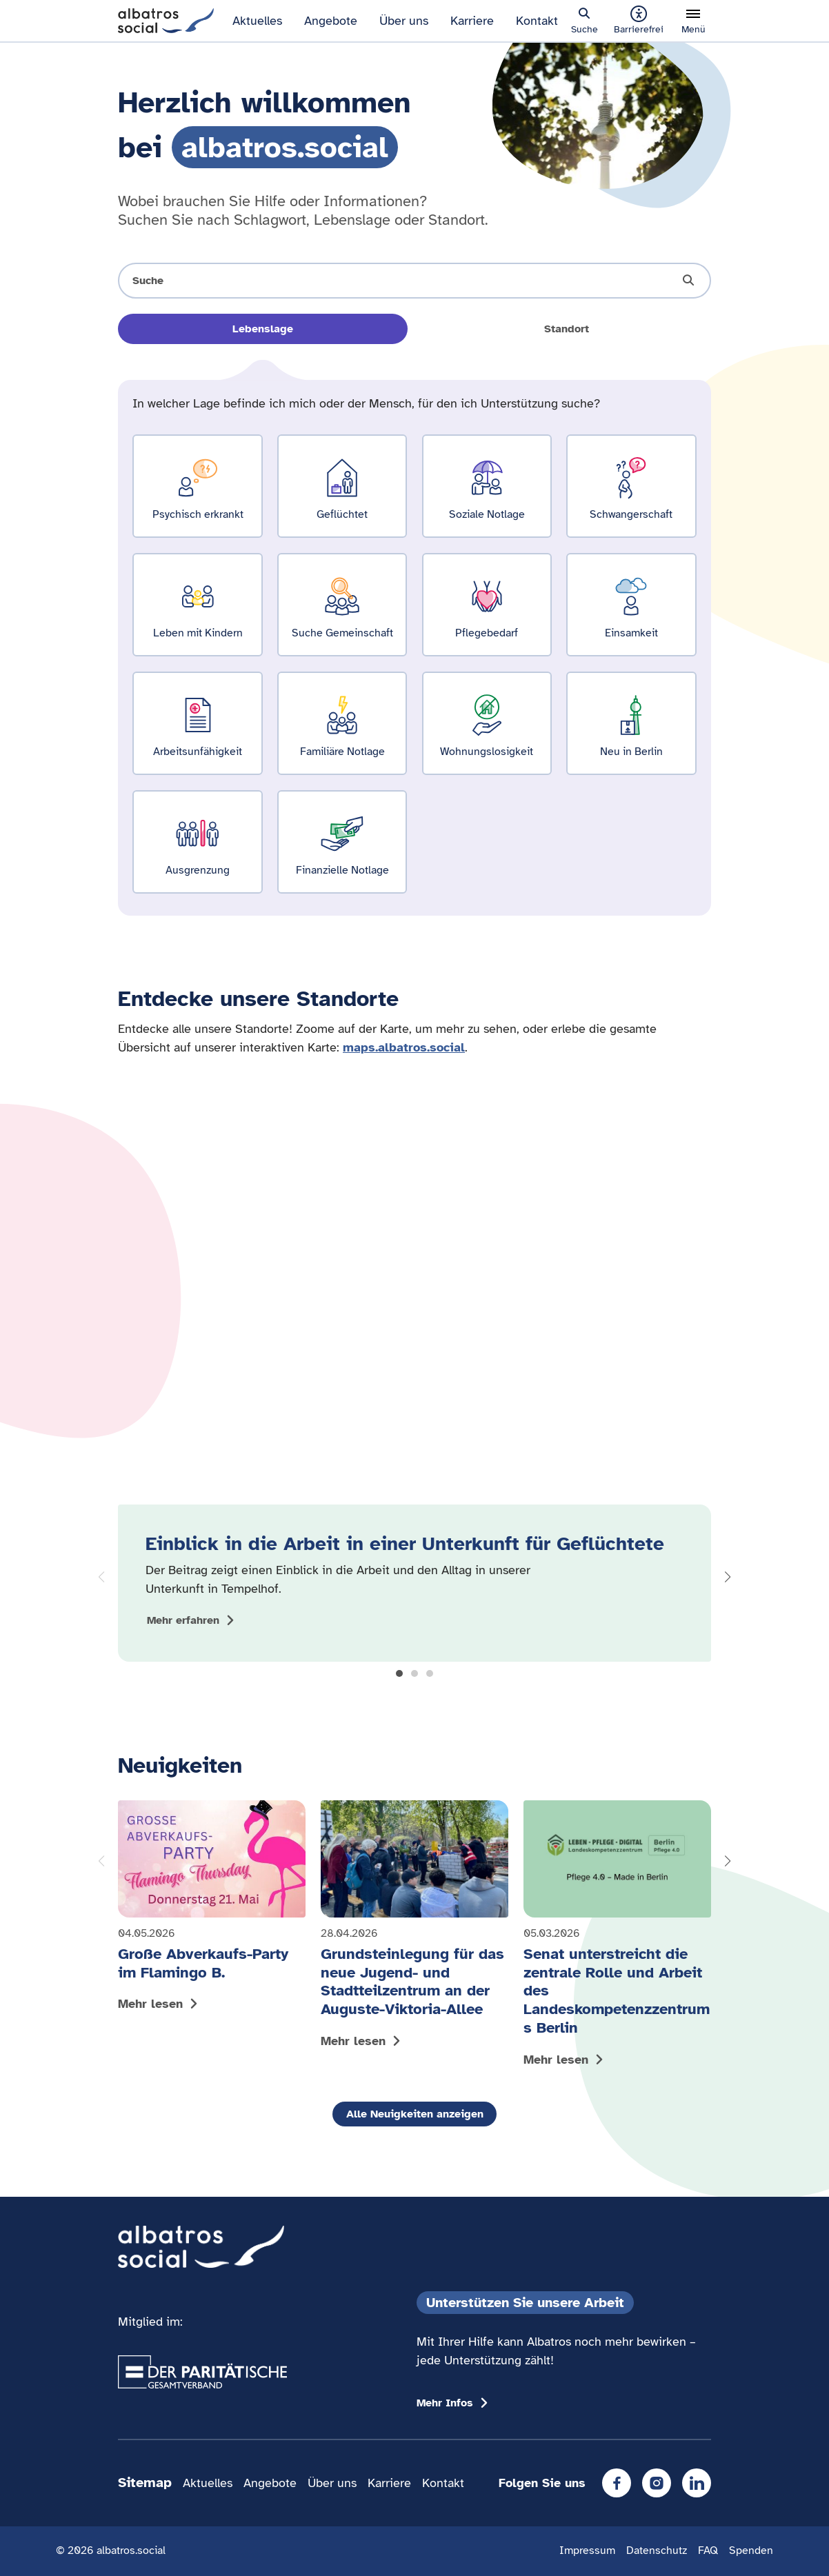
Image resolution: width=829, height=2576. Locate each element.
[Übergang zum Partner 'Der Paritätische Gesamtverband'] (202, 2371)
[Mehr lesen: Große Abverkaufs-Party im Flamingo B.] (212, 1908)
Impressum (587, 2550)
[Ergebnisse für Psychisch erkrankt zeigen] (197, 486)
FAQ (708, 2550)
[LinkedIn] (696, 2482)
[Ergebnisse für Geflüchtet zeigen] (342, 486)
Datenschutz (656, 2550)
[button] (399, 1673)
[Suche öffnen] (414, 281)
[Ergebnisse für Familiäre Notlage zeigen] (342, 724)
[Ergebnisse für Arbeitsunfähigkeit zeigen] (197, 724)
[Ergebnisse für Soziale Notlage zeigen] (487, 486)
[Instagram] (656, 2482)
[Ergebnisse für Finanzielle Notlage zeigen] (342, 842)
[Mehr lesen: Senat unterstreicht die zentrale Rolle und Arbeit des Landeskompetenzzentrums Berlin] (617, 1936)
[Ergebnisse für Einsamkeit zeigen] (631, 605)
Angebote (330, 20)
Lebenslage (262, 329)
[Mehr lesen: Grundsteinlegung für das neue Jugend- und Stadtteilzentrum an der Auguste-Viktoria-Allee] (414, 1927)
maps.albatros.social (404, 1047)
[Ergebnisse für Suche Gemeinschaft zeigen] (342, 605)
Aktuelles (257, 20)
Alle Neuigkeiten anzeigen (414, 2114)
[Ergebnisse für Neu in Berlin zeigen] (631, 724)
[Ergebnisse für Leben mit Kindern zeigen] (197, 605)
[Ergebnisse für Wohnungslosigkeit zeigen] (487, 724)
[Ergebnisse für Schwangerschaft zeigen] (631, 486)
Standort (566, 329)
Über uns (403, 20)
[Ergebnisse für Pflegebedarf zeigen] (487, 605)
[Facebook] (616, 2482)
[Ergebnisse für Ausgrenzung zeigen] (197, 842)
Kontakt (537, 20)
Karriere (472, 20)
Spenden (751, 2550)
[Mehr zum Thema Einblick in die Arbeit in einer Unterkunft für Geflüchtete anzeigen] (192, 1620)
